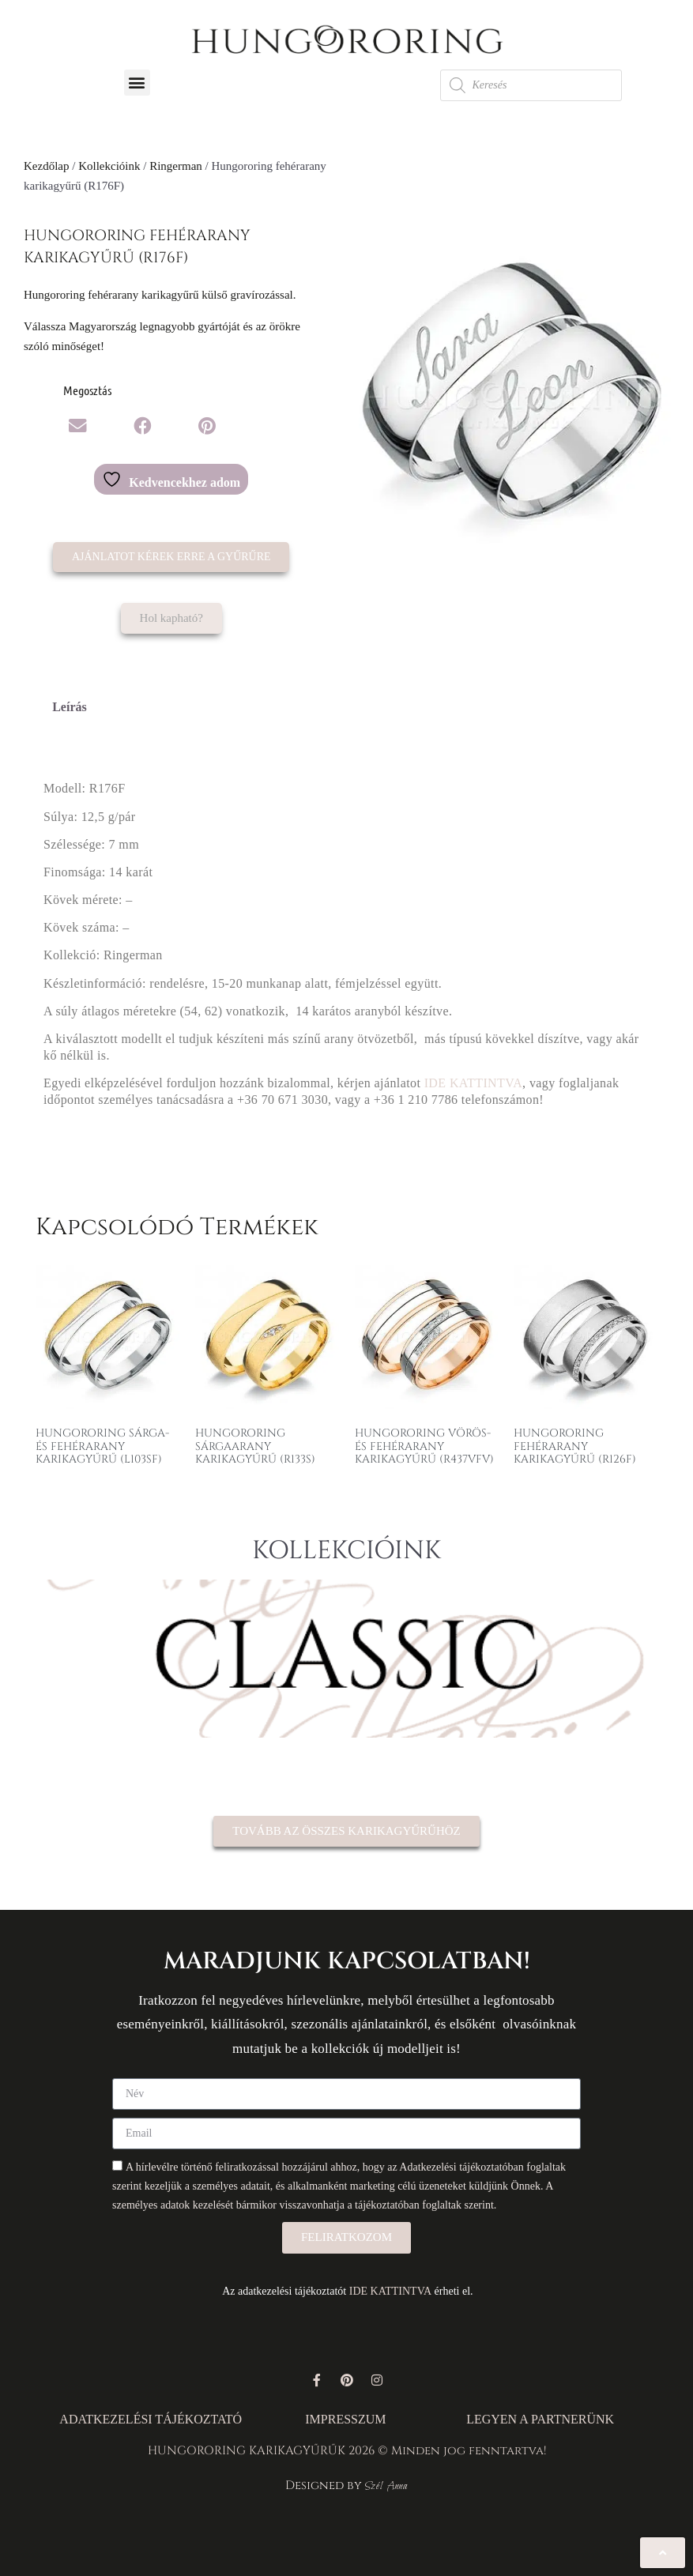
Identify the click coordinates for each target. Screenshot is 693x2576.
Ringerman (175, 166)
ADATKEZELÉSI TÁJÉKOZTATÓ (150, 2419)
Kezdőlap (46, 166)
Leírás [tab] (69, 707)
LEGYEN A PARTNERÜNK (540, 2419)
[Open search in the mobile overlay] (531, 85)
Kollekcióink (109, 166)
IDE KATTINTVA (473, 1083)
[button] (137, 83)
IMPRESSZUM (345, 2419)
